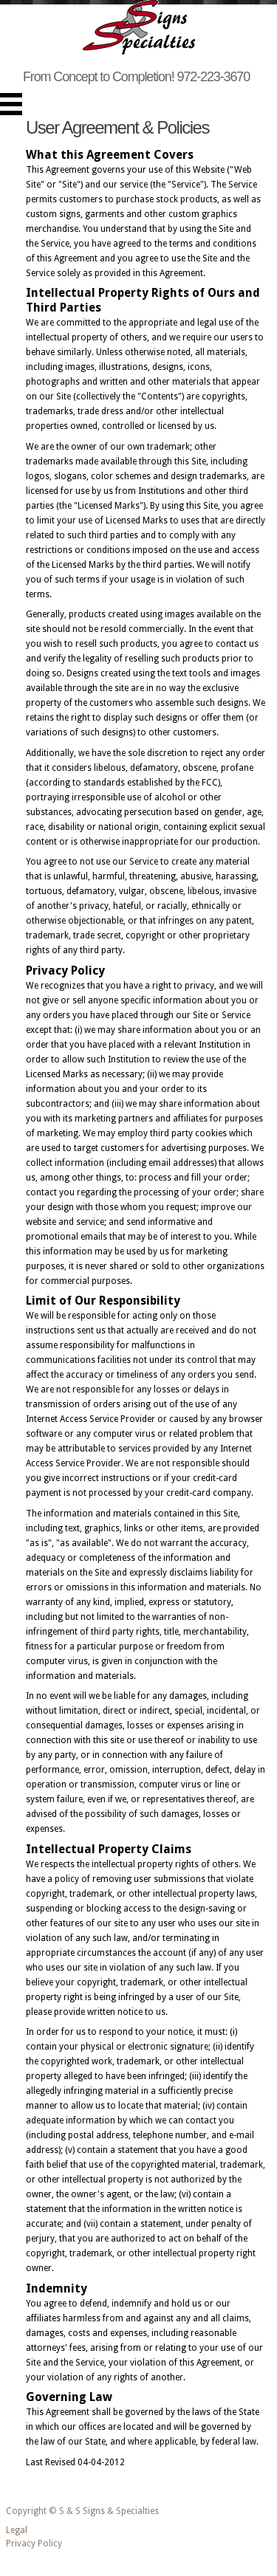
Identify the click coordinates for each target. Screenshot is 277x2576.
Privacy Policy (34, 2543)
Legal (16, 2530)
